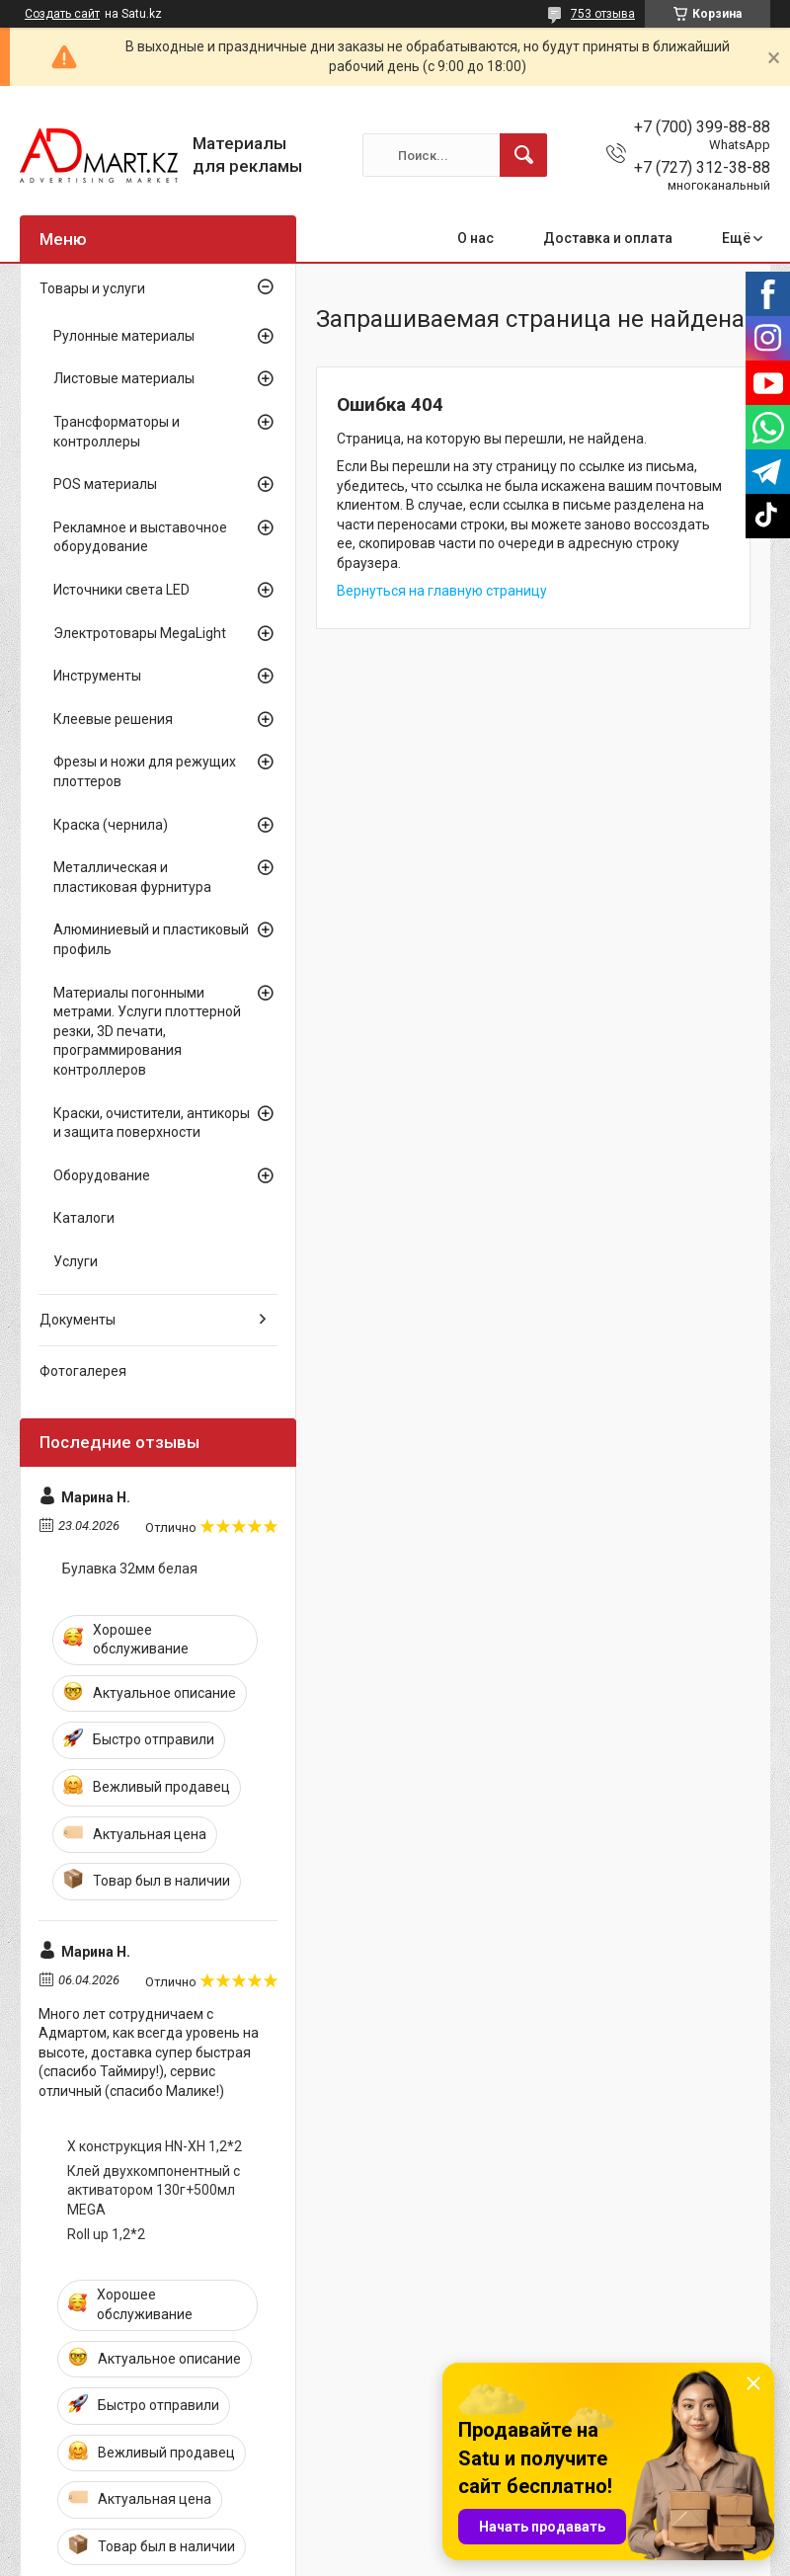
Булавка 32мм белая (130, 1568)
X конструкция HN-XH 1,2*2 (154, 2146)
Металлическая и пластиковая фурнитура (132, 877)
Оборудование (101, 1175)
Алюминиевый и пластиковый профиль (151, 939)
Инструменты (97, 676)
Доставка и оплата (607, 238)
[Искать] (523, 155)
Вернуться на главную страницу (442, 591)
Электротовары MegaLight (139, 633)
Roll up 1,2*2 (106, 2234)
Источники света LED (121, 590)
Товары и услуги (92, 288)
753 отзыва (603, 14)
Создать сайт (62, 14)
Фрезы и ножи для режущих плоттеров (144, 771)
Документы (78, 1320)
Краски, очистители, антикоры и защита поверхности (151, 1123)
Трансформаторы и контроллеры (116, 431)
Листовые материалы (124, 378)
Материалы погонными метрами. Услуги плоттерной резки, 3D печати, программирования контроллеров (147, 1031)
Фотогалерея (83, 1371)
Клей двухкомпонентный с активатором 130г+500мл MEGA (153, 2190)
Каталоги (84, 1218)
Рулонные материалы (124, 336)
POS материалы (105, 484)
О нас (475, 238)
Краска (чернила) (110, 825)
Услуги (75, 1261)
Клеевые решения (113, 719)
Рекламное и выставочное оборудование (140, 537)
